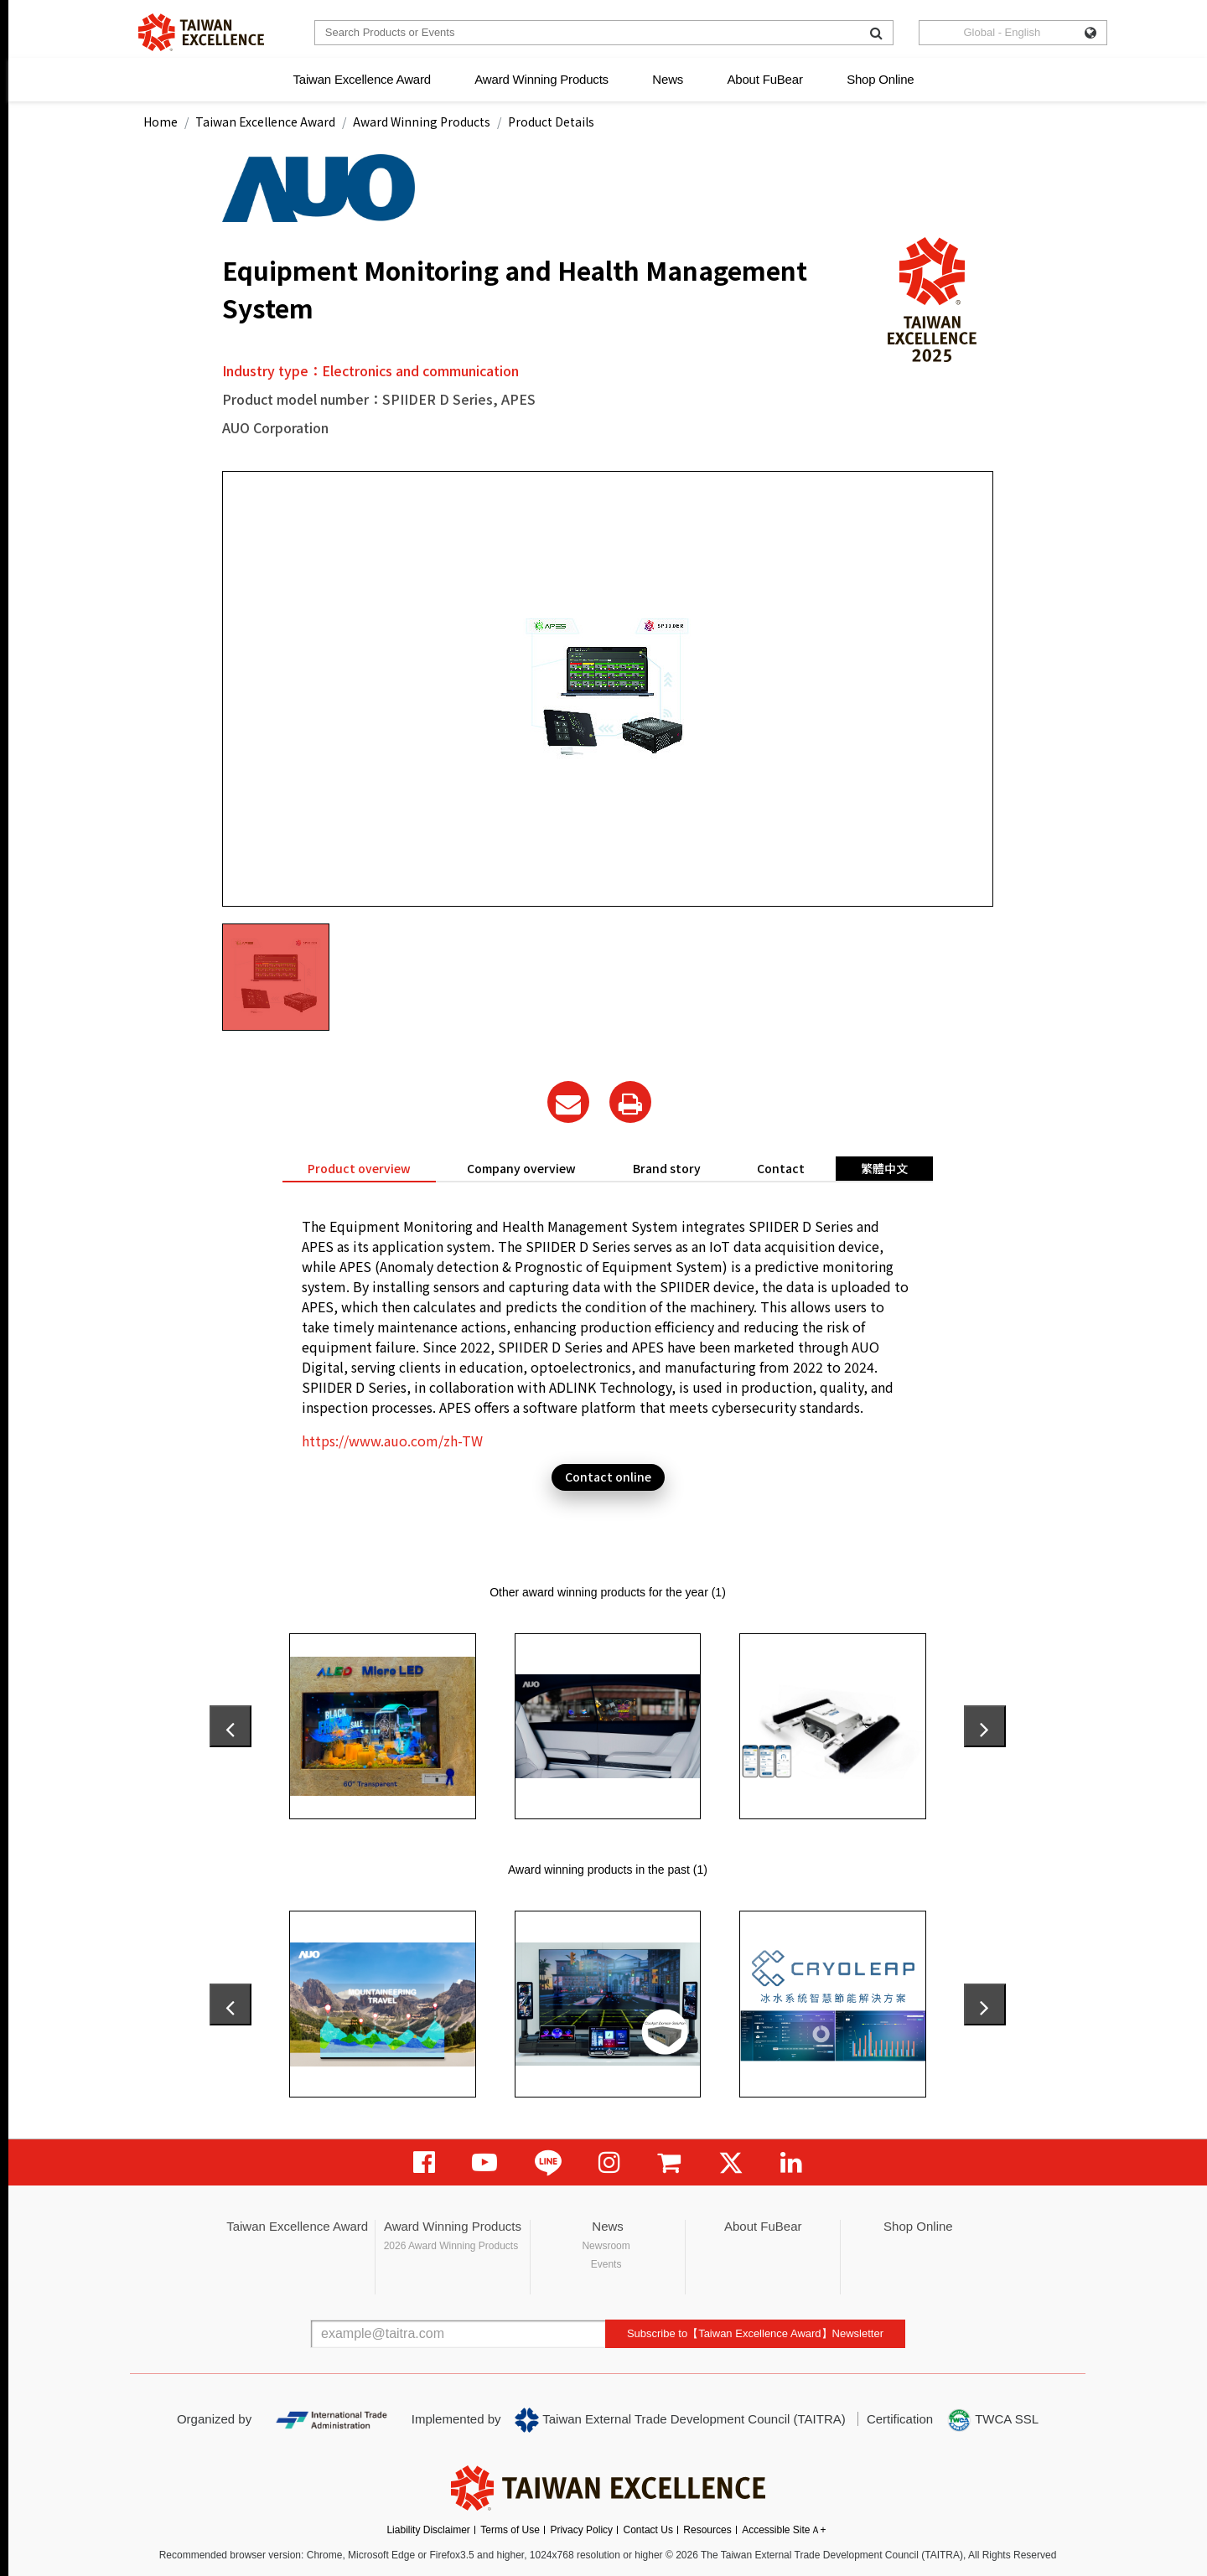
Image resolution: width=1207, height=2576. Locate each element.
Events (606, 2264)
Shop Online (880, 79)
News (667, 79)
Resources (707, 2530)
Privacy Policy (581, 2530)
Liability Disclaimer (427, 2530)
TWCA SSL (992, 2420)
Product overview (359, 1168)
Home (160, 121)
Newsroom (605, 2246)
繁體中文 (884, 1168)
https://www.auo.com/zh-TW (392, 1440)
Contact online (608, 1476)
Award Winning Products (541, 79)
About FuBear (765, 79)
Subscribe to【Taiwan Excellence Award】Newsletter (755, 2333)
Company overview (521, 1168)
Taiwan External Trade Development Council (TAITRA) (680, 2420)
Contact (781, 1168)
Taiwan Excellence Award (361, 79)
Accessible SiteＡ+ (784, 2530)
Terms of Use (510, 2530)
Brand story (667, 1168)
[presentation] (230, 1726)
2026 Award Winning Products (451, 2246)
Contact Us (648, 2530)
